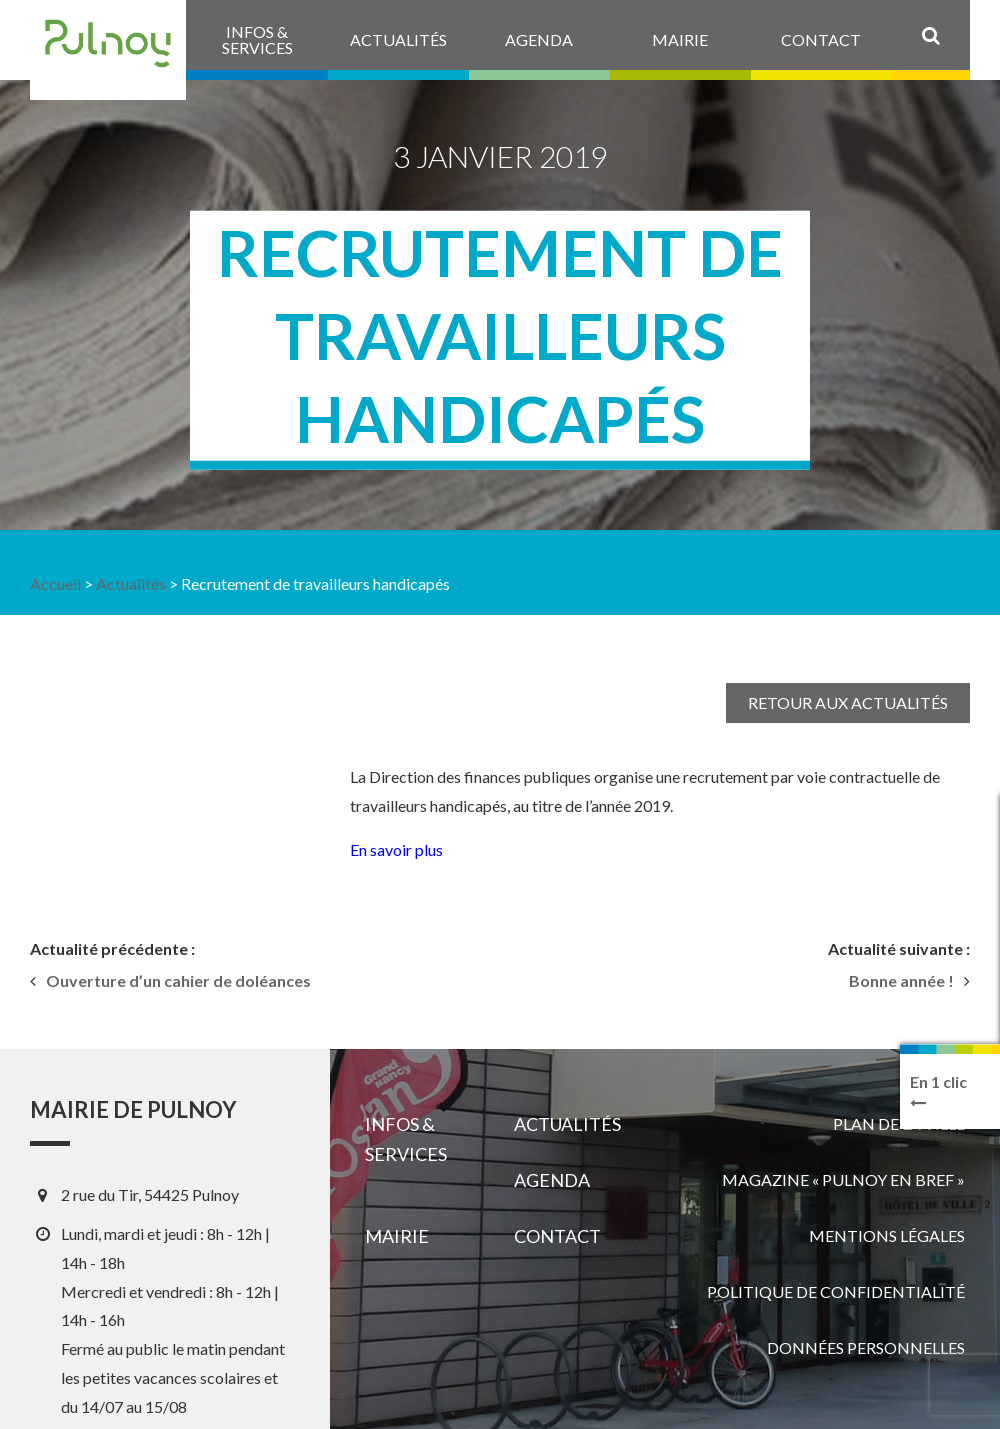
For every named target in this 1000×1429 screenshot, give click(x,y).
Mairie (397, 1236)
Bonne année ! (901, 981)
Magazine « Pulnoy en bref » (843, 1179)
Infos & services (406, 1139)
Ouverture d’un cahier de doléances (178, 981)
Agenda (552, 1180)
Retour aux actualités (848, 702)
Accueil (55, 583)
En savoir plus (396, 849)
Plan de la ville (899, 1123)
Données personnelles (866, 1347)
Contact (557, 1236)
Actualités (131, 583)
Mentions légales (887, 1235)
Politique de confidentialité (836, 1291)
